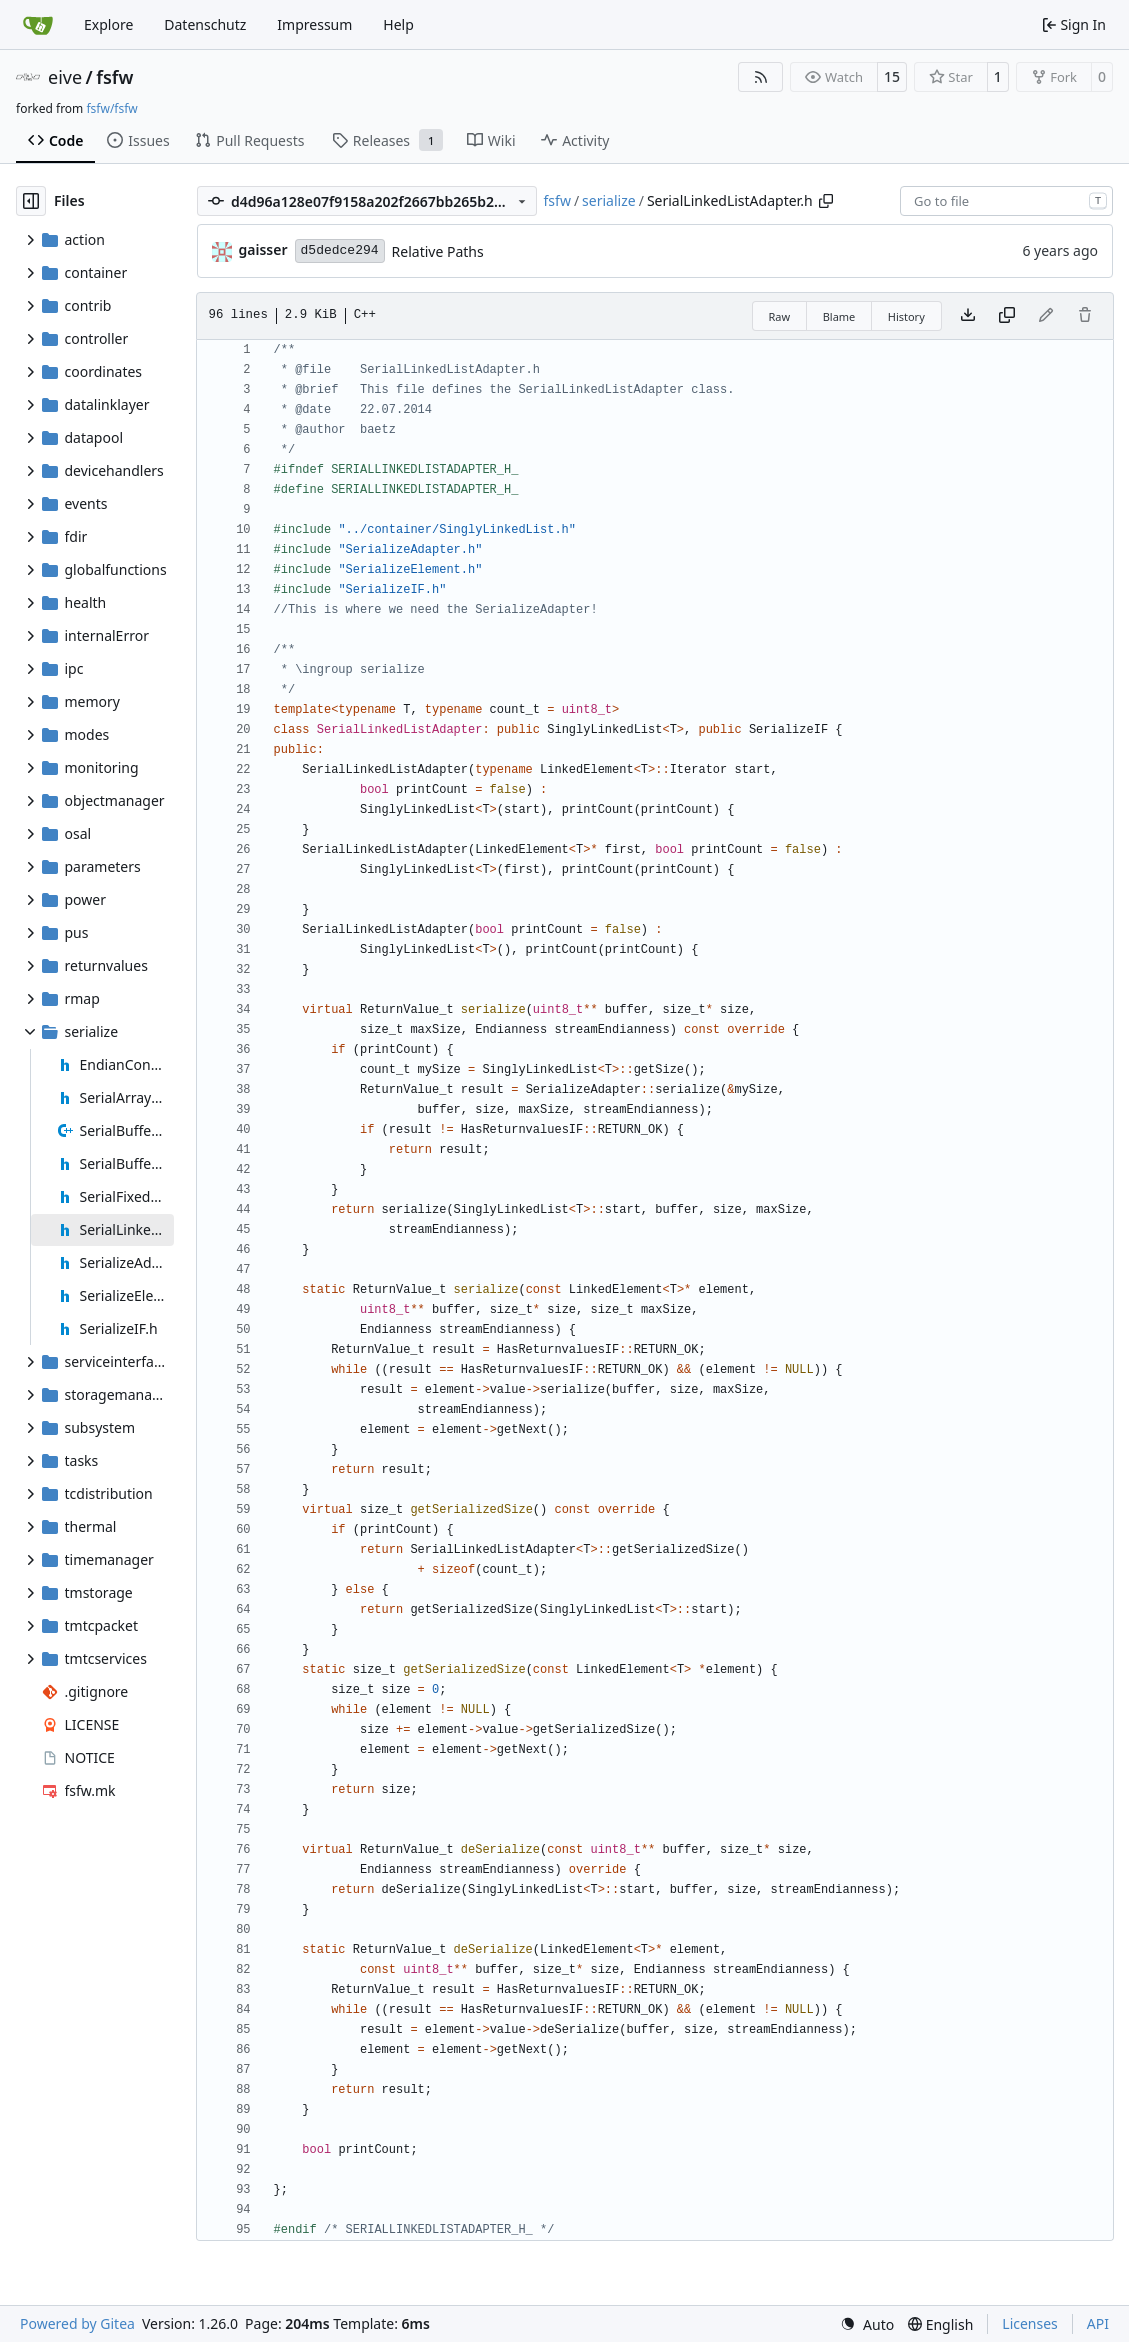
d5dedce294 (340, 250)
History (906, 316)
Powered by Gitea (77, 2323)
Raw (780, 316)
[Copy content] (1007, 316)
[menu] (867, 2324)
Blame (839, 316)
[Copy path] (826, 201)
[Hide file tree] (31, 201)
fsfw (114, 77)
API (1098, 2323)
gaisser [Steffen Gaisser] (263, 249)
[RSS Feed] (761, 77)
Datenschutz (205, 24)
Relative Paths (438, 251)
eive (65, 77)
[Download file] (968, 316)
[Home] (38, 25)
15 (892, 76)
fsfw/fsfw (111, 108)
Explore (108, 24)
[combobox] (1006, 201)
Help (398, 24)
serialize (609, 200)
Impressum (314, 24)
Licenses (1030, 2323)
